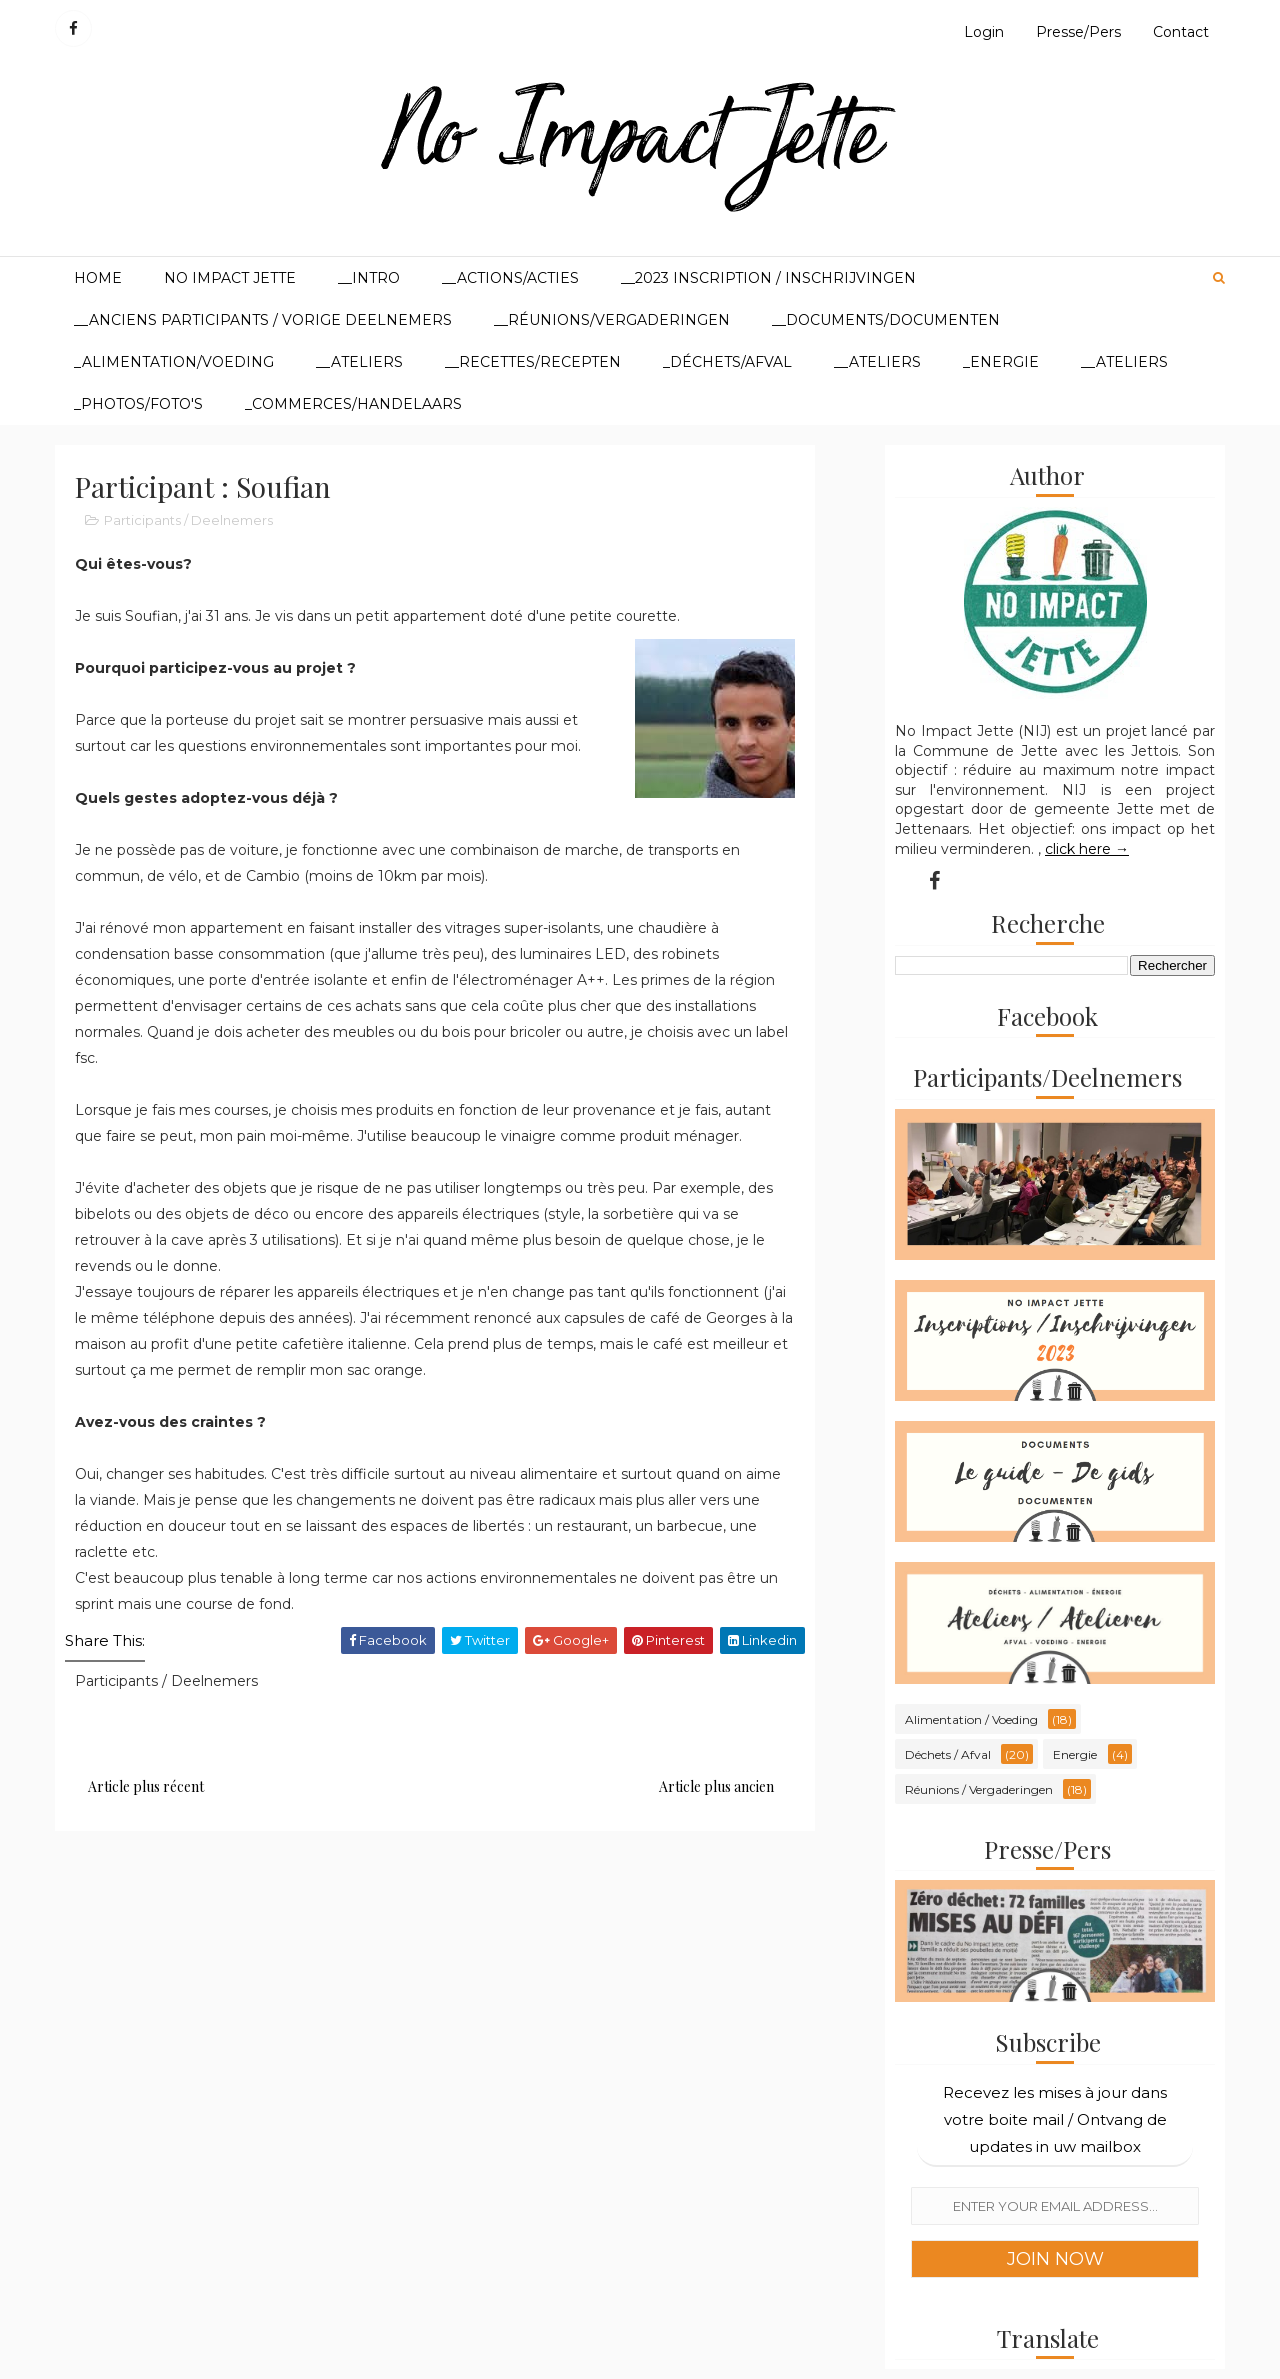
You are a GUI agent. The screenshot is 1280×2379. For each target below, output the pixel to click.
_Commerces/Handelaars (353, 404)
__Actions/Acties (510, 278)
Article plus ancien (716, 1786)
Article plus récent (146, 1786)
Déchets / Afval (948, 1754)
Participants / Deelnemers (188, 520)
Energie (1075, 1754)
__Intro (369, 278)
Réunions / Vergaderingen (979, 1789)
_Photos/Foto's (138, 404)
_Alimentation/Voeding (174, 362)
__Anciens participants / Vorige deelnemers (263, 320)
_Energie (1001, 362)
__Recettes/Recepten (533, 362)
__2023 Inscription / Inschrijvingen (768, 278)
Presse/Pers (1078, 32)
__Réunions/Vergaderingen (612, 320)
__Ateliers (359, 362)
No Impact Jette (230, 278)
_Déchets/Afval (727, 362)
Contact (1181, 32)
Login (984, 32)
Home (98, 278)
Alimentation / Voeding (971, 1719)
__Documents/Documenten (886, 320)
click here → (1087, 849)
